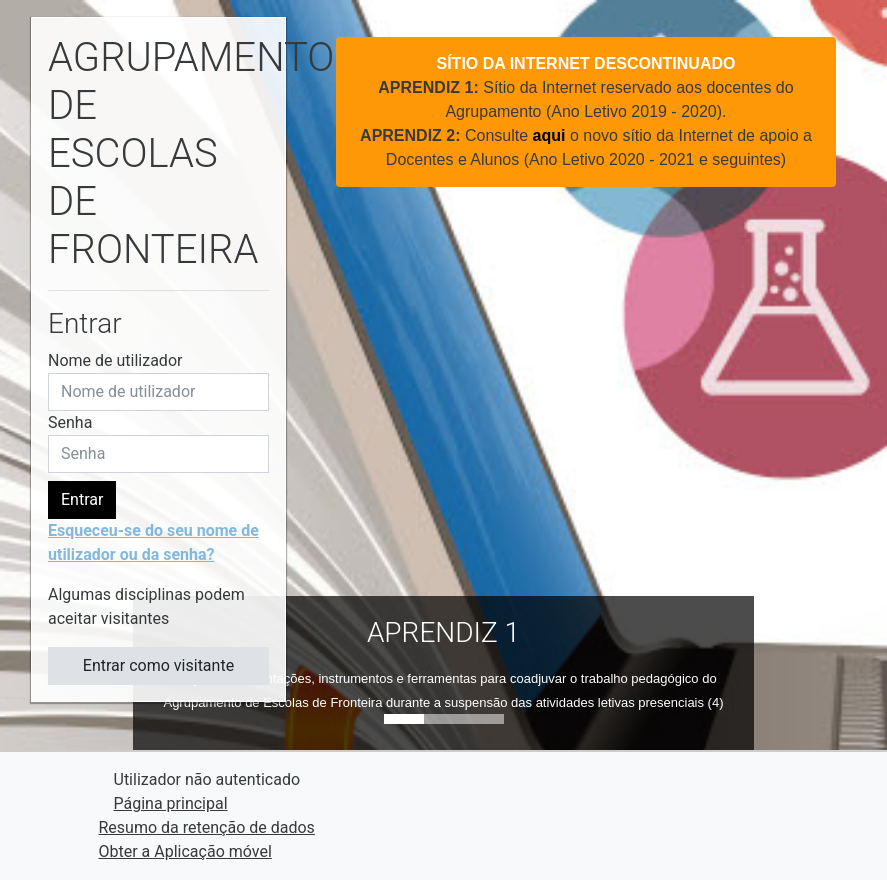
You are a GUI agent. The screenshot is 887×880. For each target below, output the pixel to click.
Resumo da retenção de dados (207, 827)
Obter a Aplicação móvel (185, 851)
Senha (70, 422)
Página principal (171, 803)
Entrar (82, 499)
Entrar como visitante (158, 665)
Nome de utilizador (115, 360)
